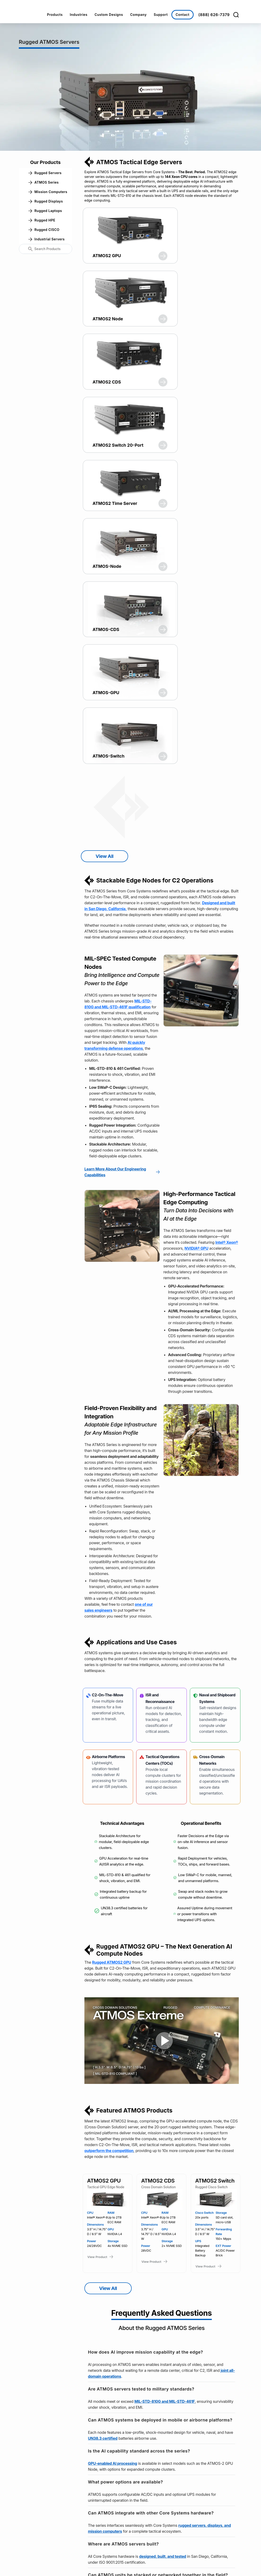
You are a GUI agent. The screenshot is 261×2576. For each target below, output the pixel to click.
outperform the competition (108, 1824)
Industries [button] (78, 15)
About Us (147, 2476)
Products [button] (55, 15)
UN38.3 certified (102, 2112)
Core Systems (151, 2446)
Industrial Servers (46, 266)
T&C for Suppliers (205, 2491)
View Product (100, 1930)
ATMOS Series (43, 209)
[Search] (236, 14)
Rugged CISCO (44, 256)
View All (104, 530)
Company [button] (138, 15)
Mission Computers (47, 218)
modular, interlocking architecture (187, 2261)
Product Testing (153, 2486)
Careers (146, 2496)
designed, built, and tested (162, 2230)
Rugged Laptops (45, 237)
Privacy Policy (202, 2501)
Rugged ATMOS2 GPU (111, 1635)
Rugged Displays (45, 228)
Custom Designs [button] (109, 15)
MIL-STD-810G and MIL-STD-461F (165, 2075)
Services (147, 2466)
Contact (182, 15)
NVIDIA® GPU (196, 921)
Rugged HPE (41, 247)
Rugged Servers (45, 200)
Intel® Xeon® (226, 915)
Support (161, 15)
